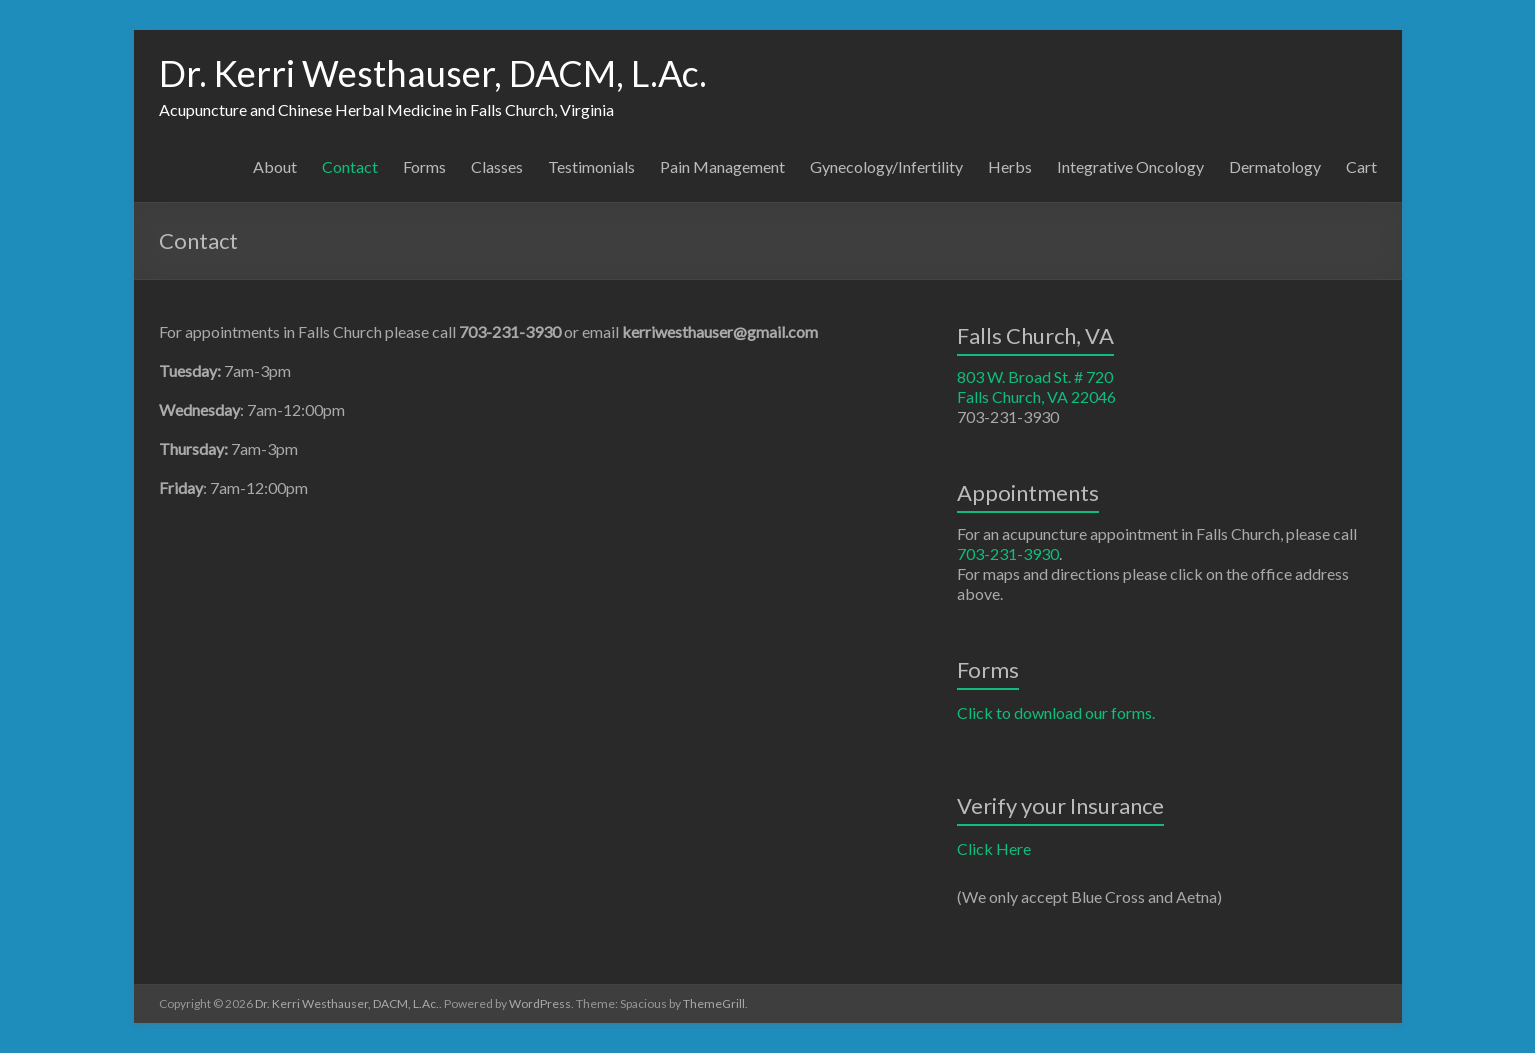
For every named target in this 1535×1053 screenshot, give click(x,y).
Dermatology (1275, 166)
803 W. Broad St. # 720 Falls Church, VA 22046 (1036, 386)
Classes (497, 166)
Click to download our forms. (1056, 712)
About (275, 166)
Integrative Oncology (1130, 166)
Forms (424, 166)
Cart (1361, 166)
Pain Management (722, 166)
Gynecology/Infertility (886, 166)
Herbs (1010, 166)
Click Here (994, 848)
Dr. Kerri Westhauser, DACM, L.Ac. (433, 73)
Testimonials (591, 166)
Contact (350, 166)
